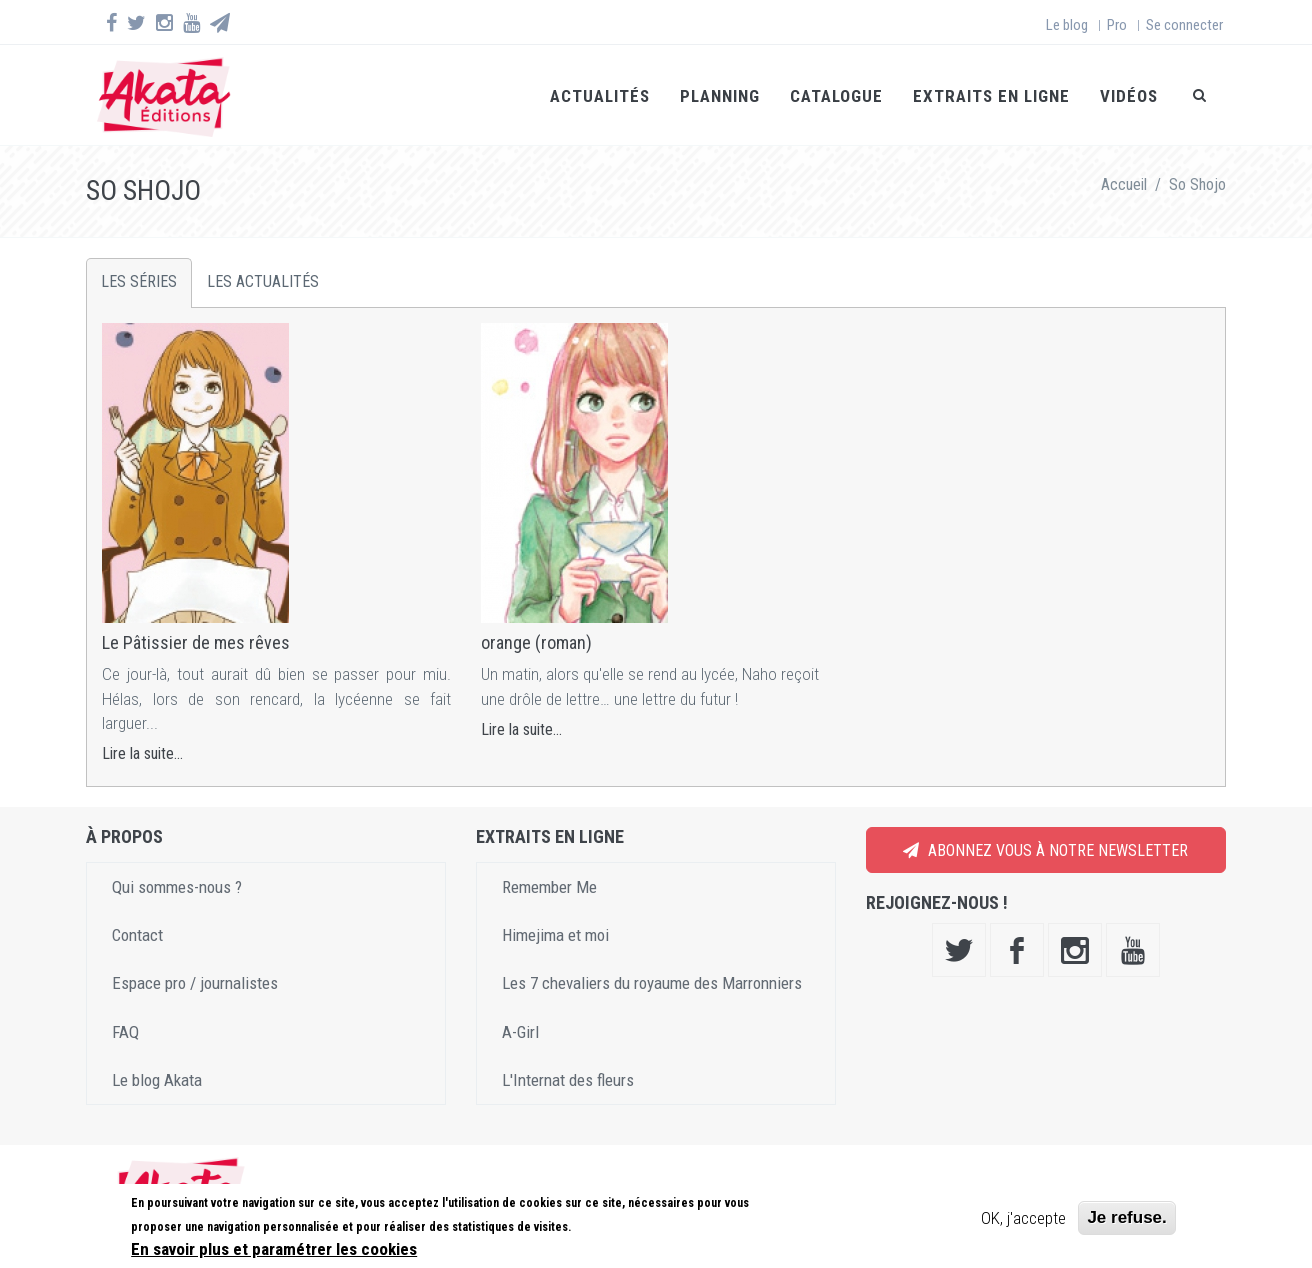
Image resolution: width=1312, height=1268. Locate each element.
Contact (137, 935)
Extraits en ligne (991, 96)
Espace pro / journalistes (195, 983)
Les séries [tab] (139, 281)
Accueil (1124, 184)
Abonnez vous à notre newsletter (1045, 850)
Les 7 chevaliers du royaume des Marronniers (652, 983)
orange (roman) (536, 642)
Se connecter (1184, 25)
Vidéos (1129, 96)
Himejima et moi (555, 935)
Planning (720, 96)
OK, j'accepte (1023, 1218)
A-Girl (520, 1032)
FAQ (125, 1032)
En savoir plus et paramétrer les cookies (274, 1249)
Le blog (1067, 25)
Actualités (600, 96)
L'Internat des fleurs (568, 1080)
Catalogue (836, 96)
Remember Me (549, 887)
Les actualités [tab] (263, 281)
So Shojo (1197, 184)
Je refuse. (1126, 1217)
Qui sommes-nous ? (177, 887)
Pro (1117, 25)
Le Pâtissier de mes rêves (196, 642)
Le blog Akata (157, 1080)
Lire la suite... (142, 753)
